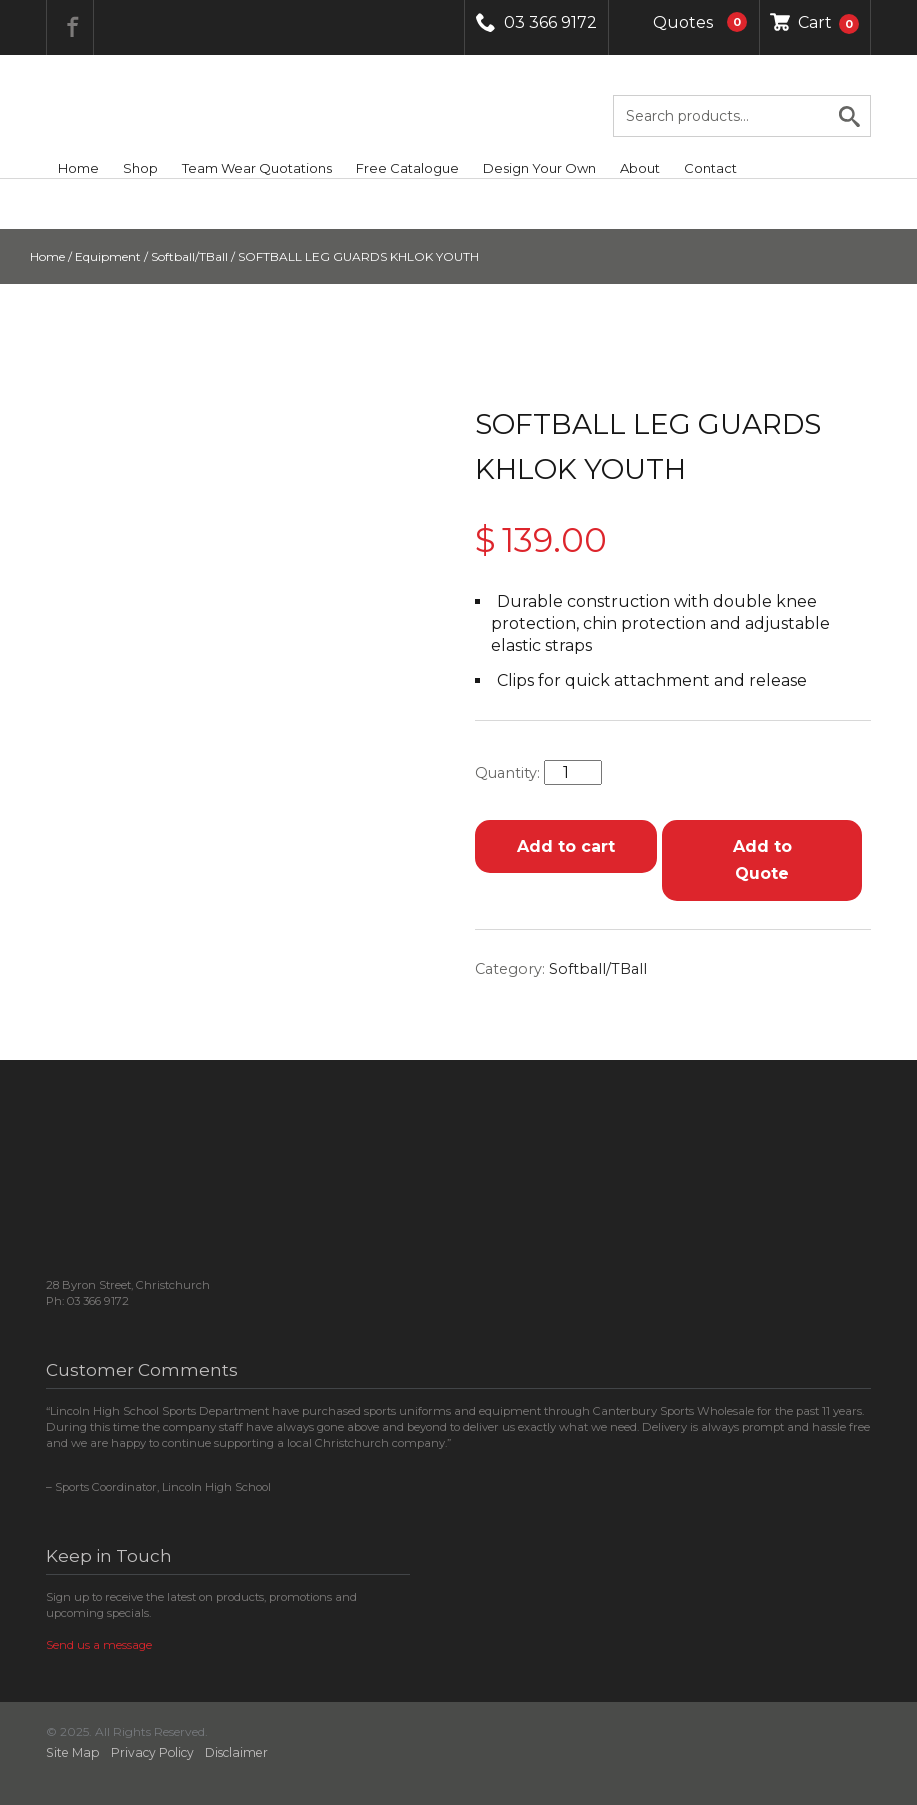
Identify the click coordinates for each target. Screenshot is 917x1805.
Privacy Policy (152, 1752)
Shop (140, 168)
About (640, 168)
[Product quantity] (573, 772)
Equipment (108, 256)
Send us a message (99, 1645)
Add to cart (566, 846)
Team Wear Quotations (257, 168)
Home (78, 168)
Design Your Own (539, 168)
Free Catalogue (407, 168)
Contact (710, 168)
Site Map (73, 1752)
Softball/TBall (189, 256)
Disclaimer (236, 1752)
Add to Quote (762, 860)
